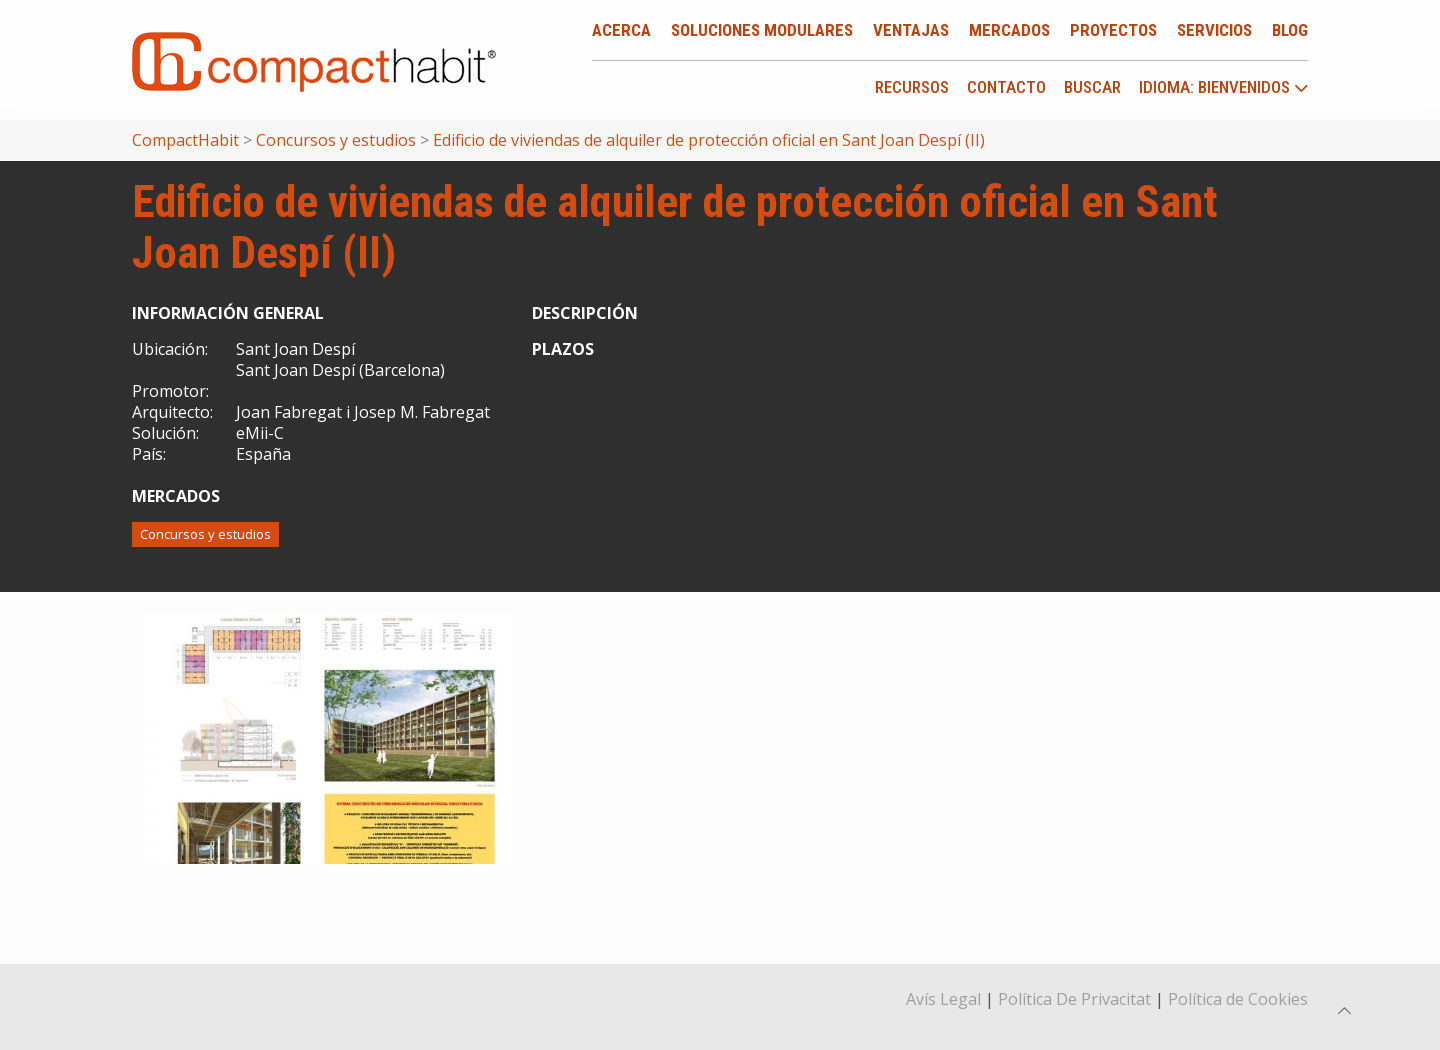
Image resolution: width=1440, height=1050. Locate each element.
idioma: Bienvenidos (1224, 88)
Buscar (1092, 87)
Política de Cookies (1238, 999)
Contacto (1006, 87)
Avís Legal (943, 999)
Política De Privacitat (1074, 999)
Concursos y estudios (205, 534)
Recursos (912, 87)
